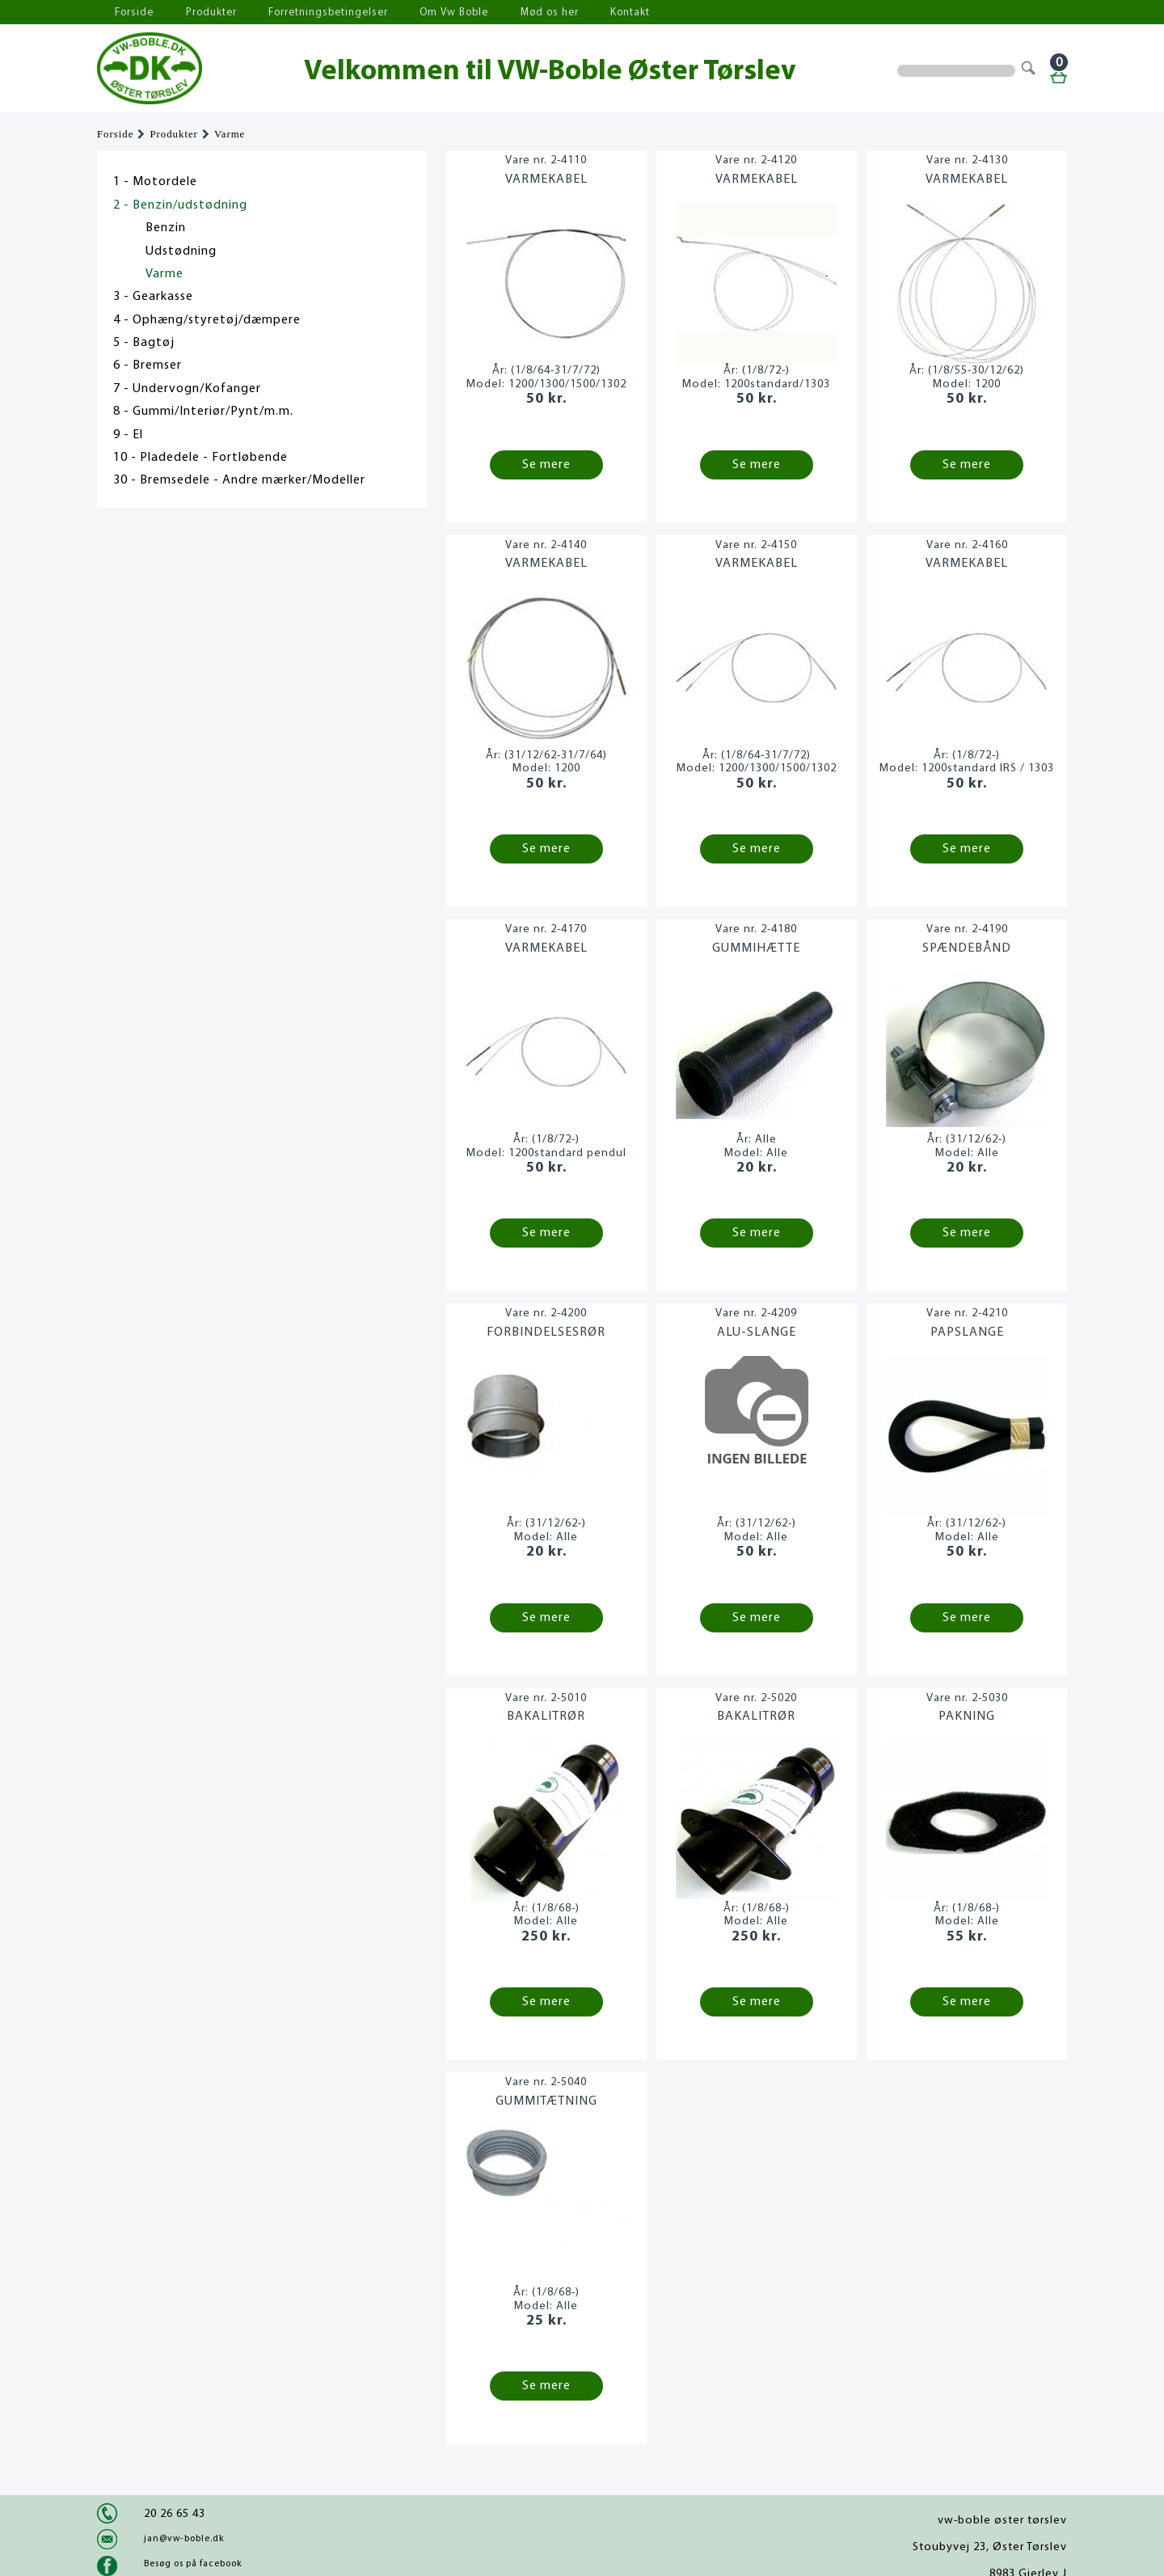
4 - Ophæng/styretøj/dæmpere (207, 320)
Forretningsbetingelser (310, 12)
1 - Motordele (155, 181)
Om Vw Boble (428, 12)
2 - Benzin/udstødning (180, 205)
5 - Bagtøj (144, 342)
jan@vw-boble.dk (184, 2539)
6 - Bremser (147, 365)
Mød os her (518, 12)
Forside (129, 12)
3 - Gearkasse (153, 296)
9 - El (128, 435)
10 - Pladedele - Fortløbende (200, 457)
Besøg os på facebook (193, 2564)
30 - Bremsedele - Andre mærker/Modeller (239, 480)
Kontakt (594, 12)
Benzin (166, 228)
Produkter (200, 12)
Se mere (546, 464)
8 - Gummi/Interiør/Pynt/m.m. (203, 411)
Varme (229, 134)
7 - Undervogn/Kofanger (187, 388)
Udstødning (181, 251)
